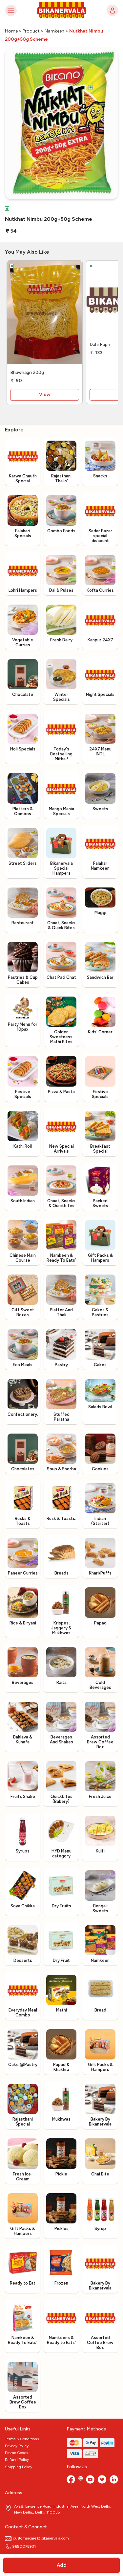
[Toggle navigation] (10, 10)
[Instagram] (80, 2480)
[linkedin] (114, 2480)
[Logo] (61, 10)
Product (31, 31)
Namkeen (54, 31)
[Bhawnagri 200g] (44, 314)
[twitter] (102, 2480)
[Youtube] (90, 2480)
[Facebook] (71, 2480)
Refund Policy (17, 2459)
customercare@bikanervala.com (37, 2538)
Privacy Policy (17, 2446)
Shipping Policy (18, 2467)
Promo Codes (16, 2452)
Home (11, 31)
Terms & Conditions (22, 2439)
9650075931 (20, 2546)
